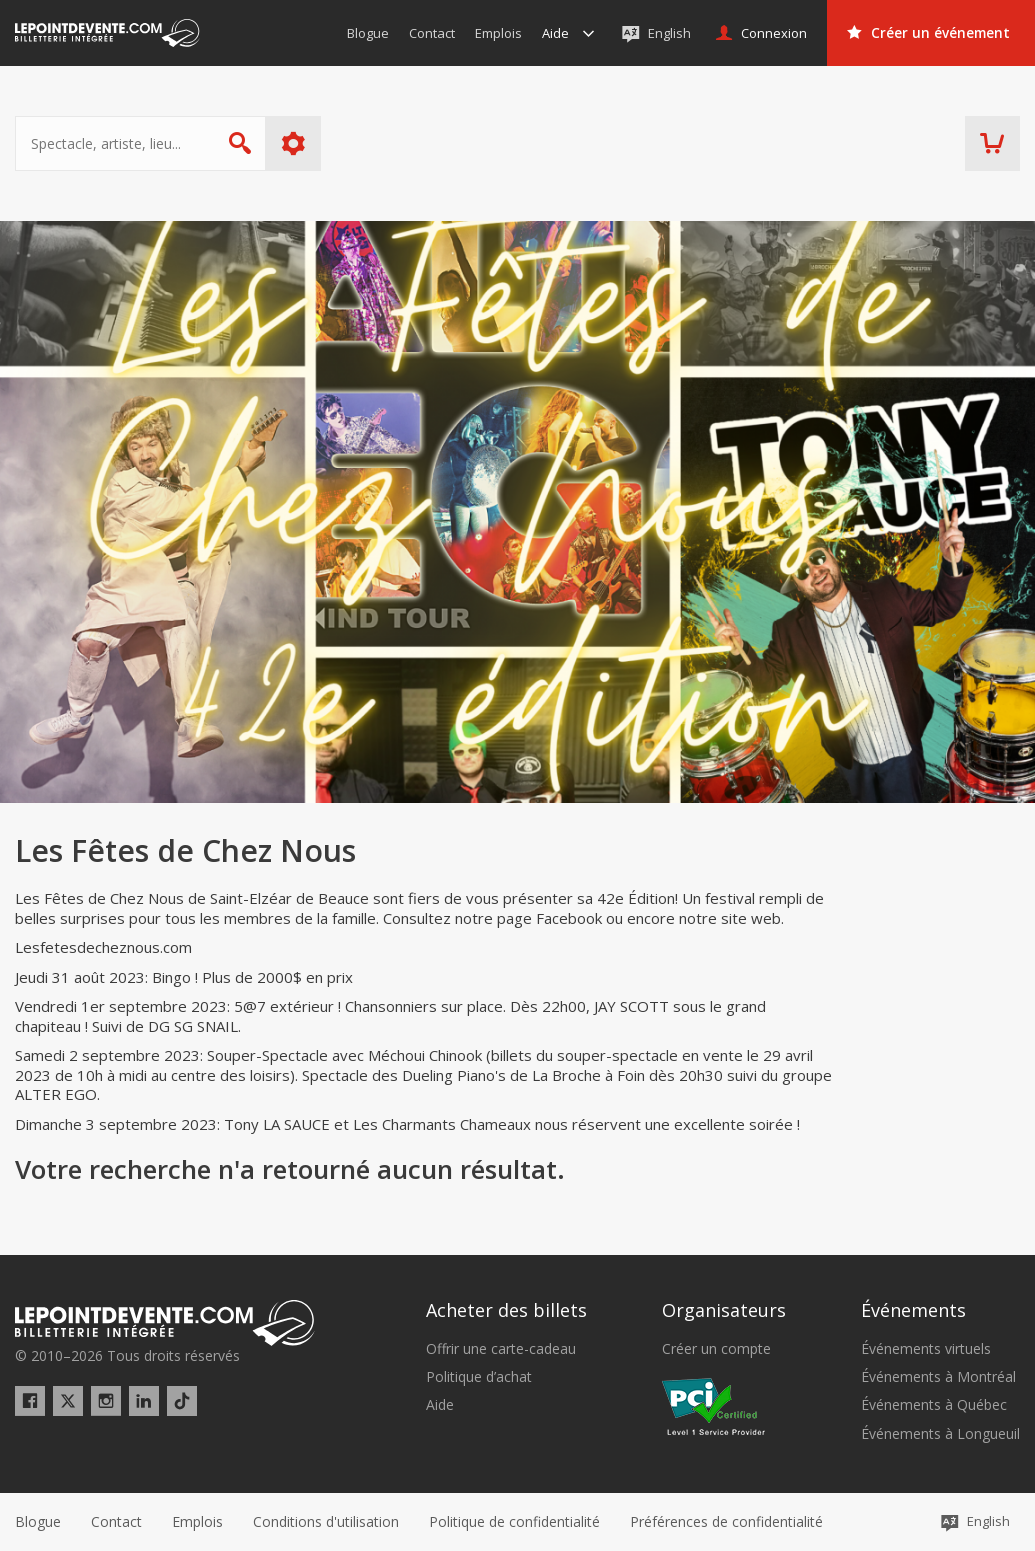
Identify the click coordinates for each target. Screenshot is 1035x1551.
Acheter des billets (506, 1310)
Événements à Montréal (938, 1377)
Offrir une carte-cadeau (501, 1349)
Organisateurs (724, 1310)
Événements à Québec (934, 1405)
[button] (726, 1522)
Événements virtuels (926, 1349)
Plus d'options (293, 143)
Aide (440, 1405)
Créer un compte (716, 1349)
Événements (913, 1310)
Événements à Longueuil (940, 1434)
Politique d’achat (479, 1377)
